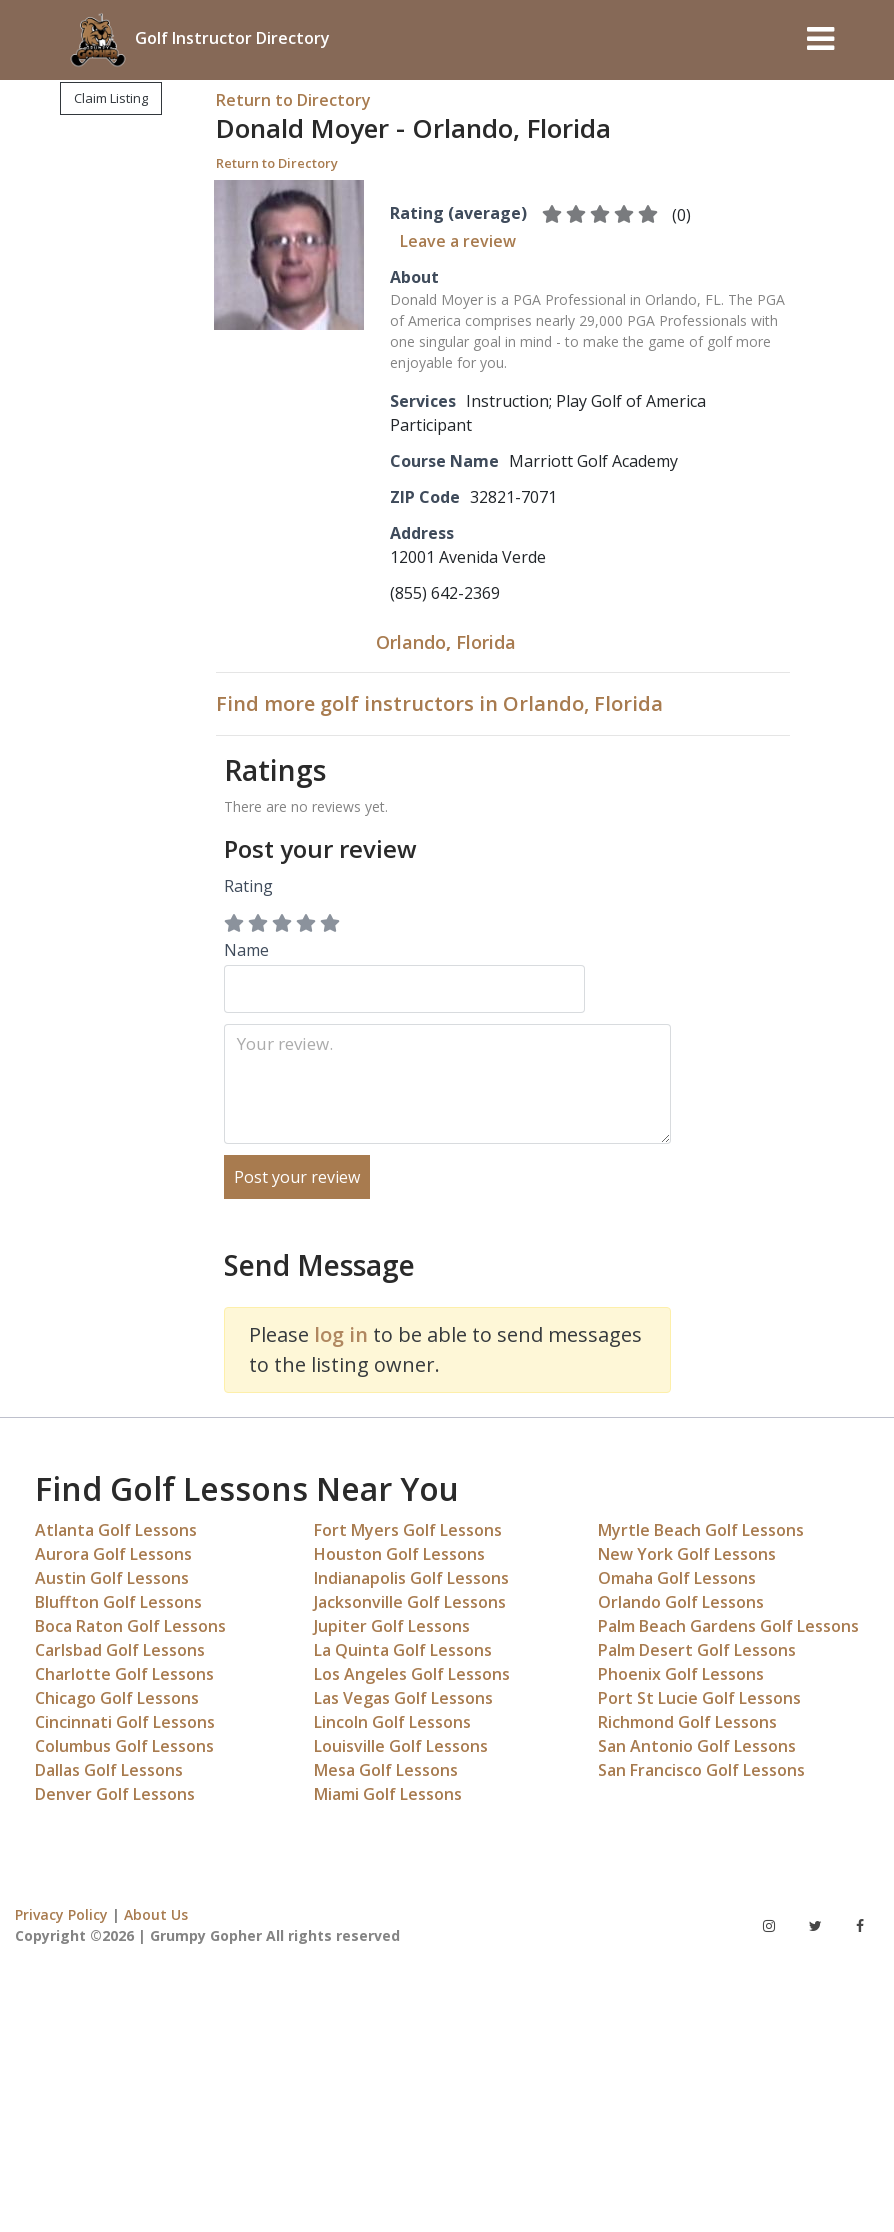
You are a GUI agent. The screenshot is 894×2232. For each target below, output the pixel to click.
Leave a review (458, 241)
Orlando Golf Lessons (681, 1602)
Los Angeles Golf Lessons (412, 1674)
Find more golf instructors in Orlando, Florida (439, 703)
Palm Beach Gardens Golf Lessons (728, 1626)
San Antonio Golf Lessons (697, 1746)
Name (404, 976)
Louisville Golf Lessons (401, 1746)
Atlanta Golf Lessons (116, 1530)
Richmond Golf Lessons (687, 1722)
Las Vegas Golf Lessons (403, 1698)
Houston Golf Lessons (399, 1554)
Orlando (411, 642)
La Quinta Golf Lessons (403, 1650)
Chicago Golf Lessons (117, 1698)
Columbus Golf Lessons (124, 1746)
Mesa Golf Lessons (386, 1770)
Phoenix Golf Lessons (681, 1674)
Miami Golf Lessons (388, 1794)
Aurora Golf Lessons (113, 1554)
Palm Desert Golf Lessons (697, 1650)
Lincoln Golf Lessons (392, 1722)
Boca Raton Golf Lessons (130, 1626)
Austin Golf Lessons (112, 1578)
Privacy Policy (61, 1914)
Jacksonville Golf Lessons (410, 1602)
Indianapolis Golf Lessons (411, 1578)
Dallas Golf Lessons (109, 1770)
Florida (486, 642)
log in (341, 1334)
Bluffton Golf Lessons (118, 1602)
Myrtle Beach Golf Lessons (701, 1530)
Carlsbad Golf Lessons (120, 1650)
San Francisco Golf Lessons (701, 1770)
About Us (156, 1914)
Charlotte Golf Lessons (124, 1674)
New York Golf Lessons (687, 1554)
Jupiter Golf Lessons (392, 1626)
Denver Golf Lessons (115, 1794)
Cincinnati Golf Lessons (125, 1722)
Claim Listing (111, 98)
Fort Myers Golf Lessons (408, 1530)
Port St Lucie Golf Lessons (699, 1698)
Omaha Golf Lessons (677, 1578)
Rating (248, 886)
